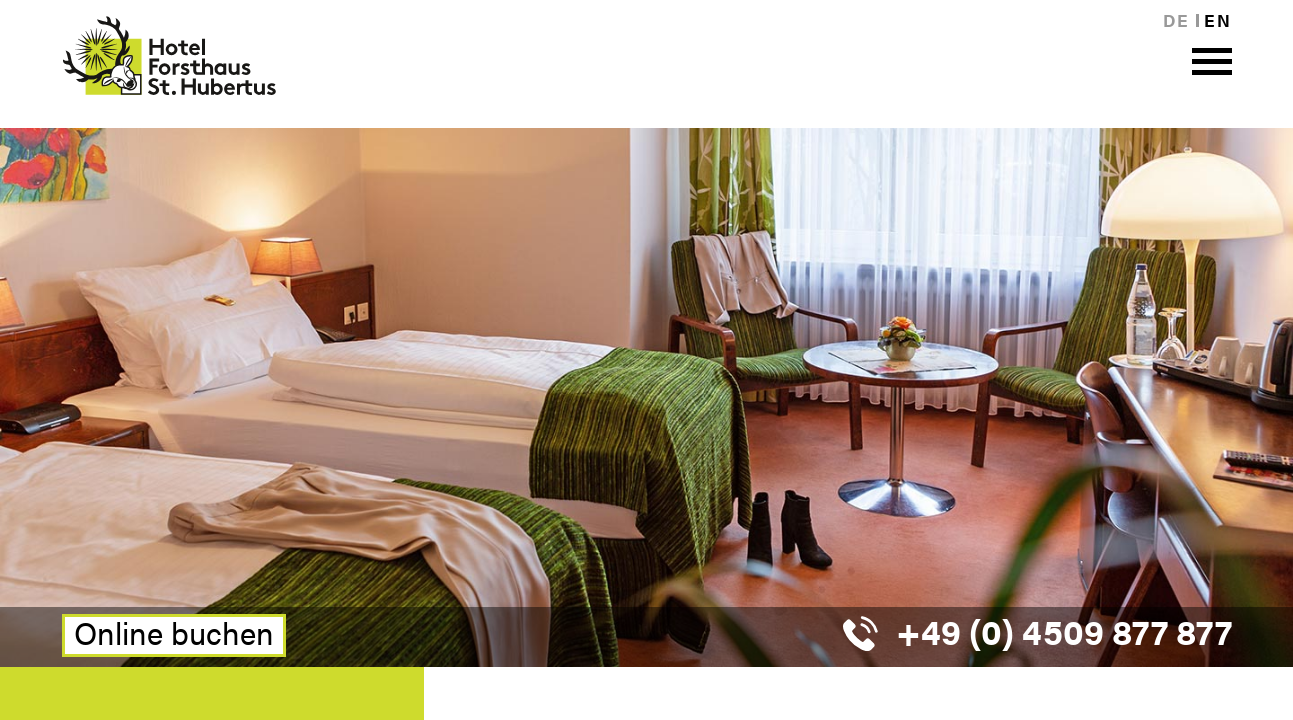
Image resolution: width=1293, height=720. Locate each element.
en (1217, 20)
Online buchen (174, 634)
